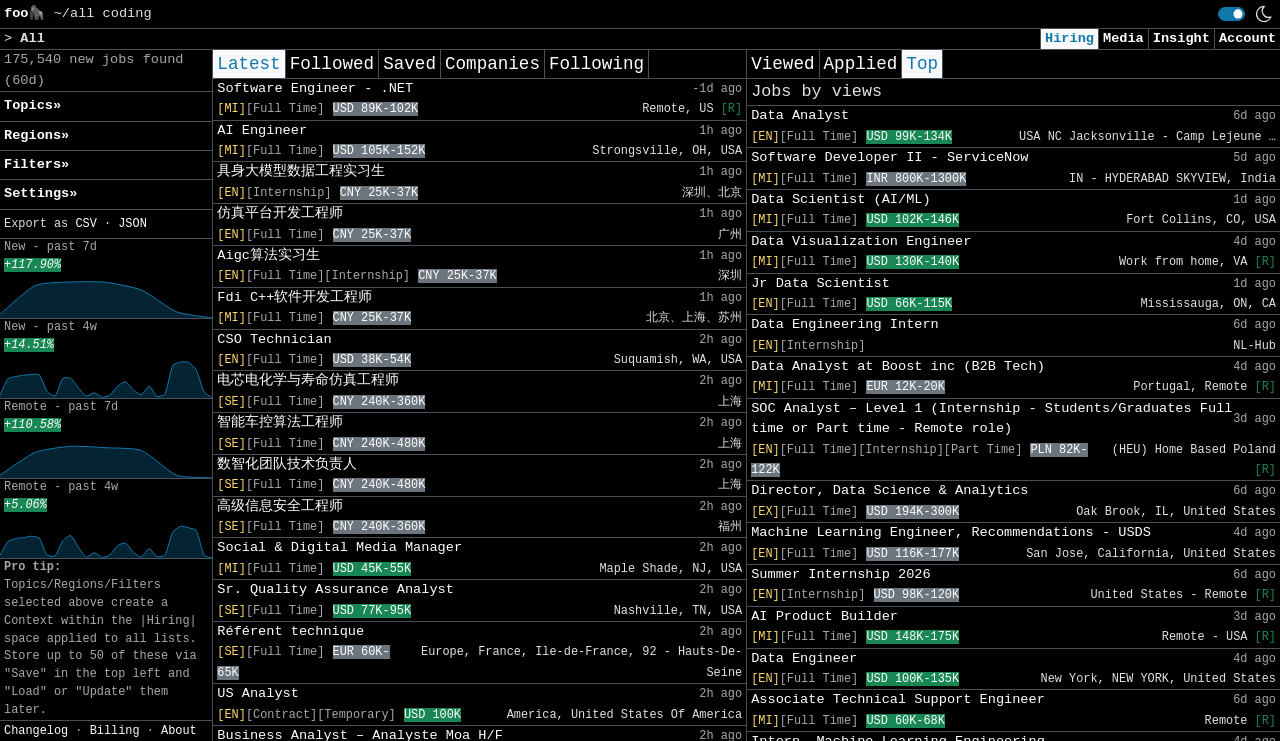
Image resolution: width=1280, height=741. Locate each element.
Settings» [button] (40, 193)
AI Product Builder (824, 616)
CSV (85, 224)
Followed (332, 64)
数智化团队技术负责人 (287, 464)
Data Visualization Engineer (861, 241)
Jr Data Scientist (820, 283)
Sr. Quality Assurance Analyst (335, 589)
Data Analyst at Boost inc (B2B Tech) (898, 366)
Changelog (36, 731)
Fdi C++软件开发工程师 (294, 297)
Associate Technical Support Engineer (898, 699)
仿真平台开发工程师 (280, 213)
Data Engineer (804, 658)
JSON (132, 224)
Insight (1181, 38)
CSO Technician (274, 339)
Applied (861, 64)
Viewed (782, 64)
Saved (409, 64)
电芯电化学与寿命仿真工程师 (308, 380)
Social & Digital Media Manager (339, 547)
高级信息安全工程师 (280, 506)
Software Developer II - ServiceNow (889, 157)
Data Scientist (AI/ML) (840, 199)
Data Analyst (800, 115)
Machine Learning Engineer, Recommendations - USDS (951, 532)
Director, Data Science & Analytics (889, 490)
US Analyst (258, 693)
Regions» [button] (36, 135)
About (179, 731)
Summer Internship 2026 (840, 574)
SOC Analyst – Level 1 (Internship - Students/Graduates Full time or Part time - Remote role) (991, 418)
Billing (115, 731)
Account (1247, 38)
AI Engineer (262, 130)
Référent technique (290, 631)
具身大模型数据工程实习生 (301, 171)
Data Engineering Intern (845, 324)
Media (1123, 38)
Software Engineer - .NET (315, 88)
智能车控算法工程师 (280, 422)
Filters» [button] (36, 164)
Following (596, 64)
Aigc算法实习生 (268, 255)
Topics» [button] (32, 105)
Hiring (1069, 38)
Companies (492, 64)
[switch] (1231, 14)
